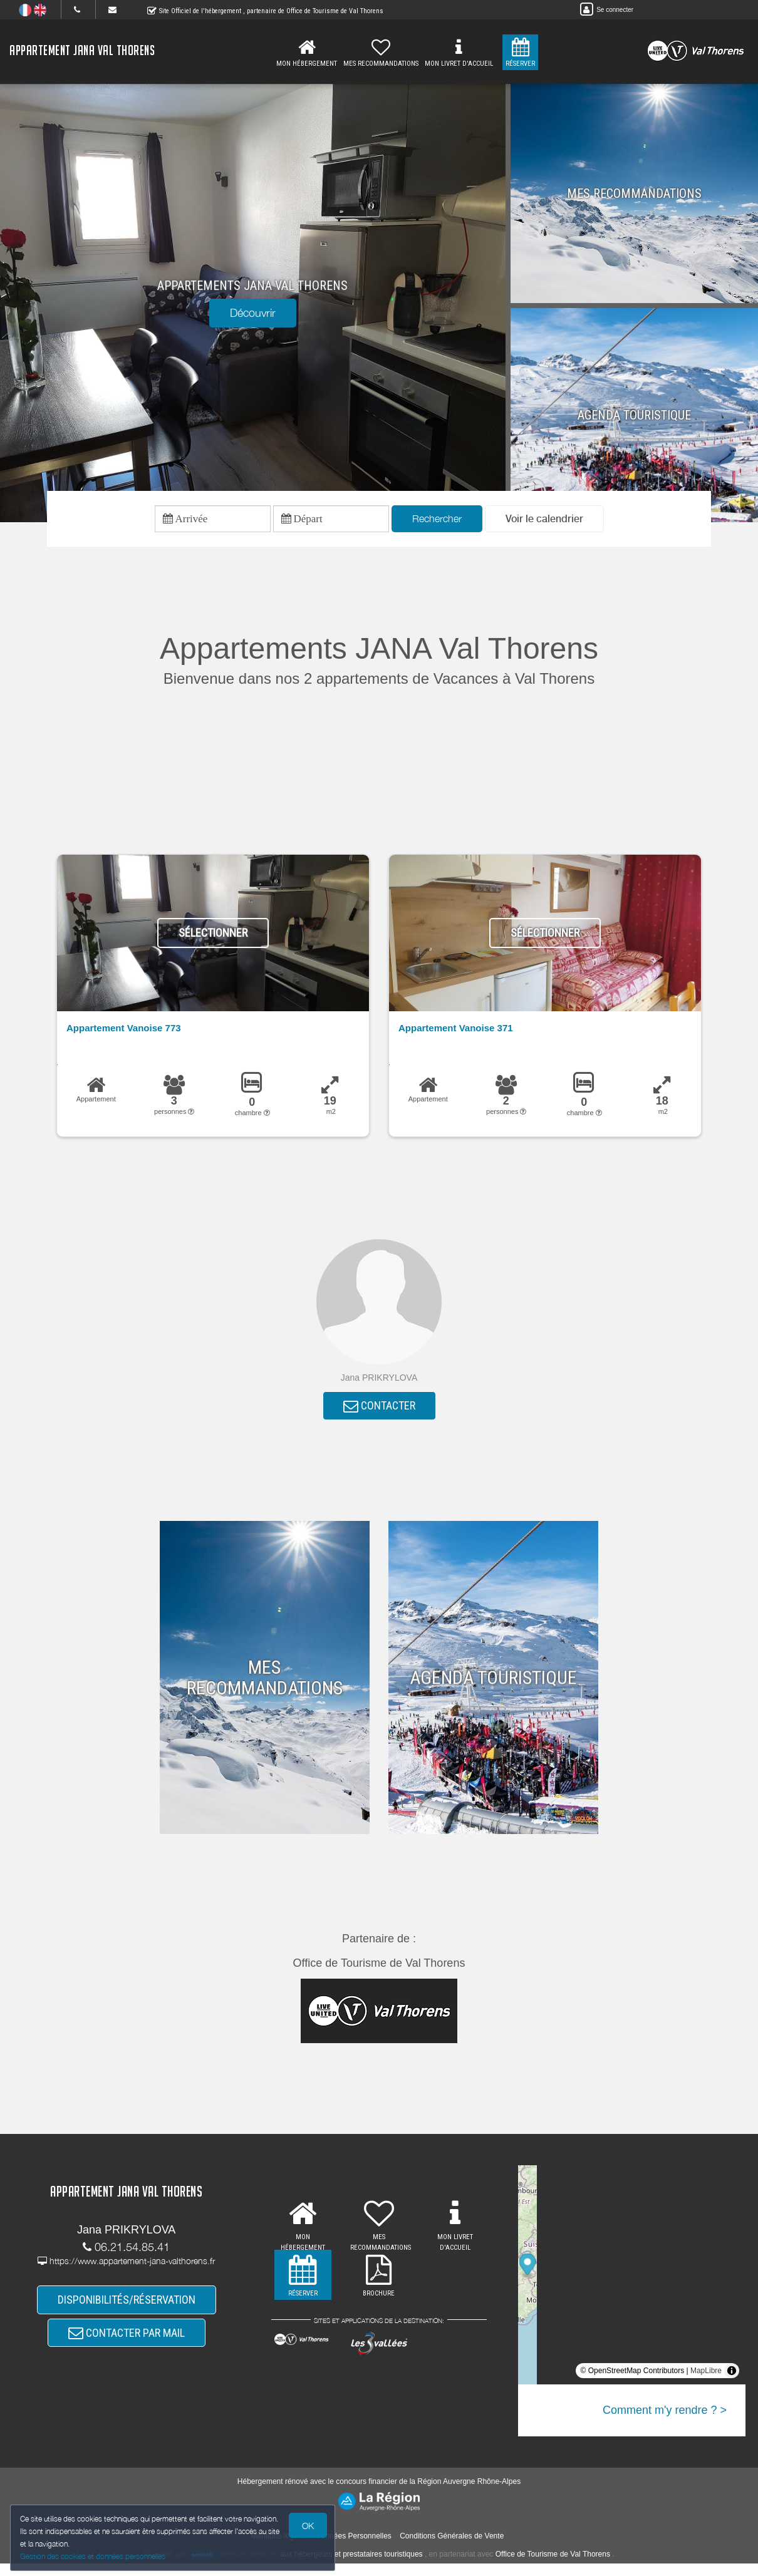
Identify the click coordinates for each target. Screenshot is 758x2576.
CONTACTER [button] (379, 1414)
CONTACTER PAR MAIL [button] (126, 2347)
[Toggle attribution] (731, 2382)
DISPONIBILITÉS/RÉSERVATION (126, 2309)
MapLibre (706, 2382)
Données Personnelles (354, 2547)
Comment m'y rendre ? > (665, 2422)
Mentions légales (279, 2547)
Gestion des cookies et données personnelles (95, 2555)
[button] (544, 521)
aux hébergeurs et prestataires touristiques (351, 2566)
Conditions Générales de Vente (452, 2547)
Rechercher (437, 521)
